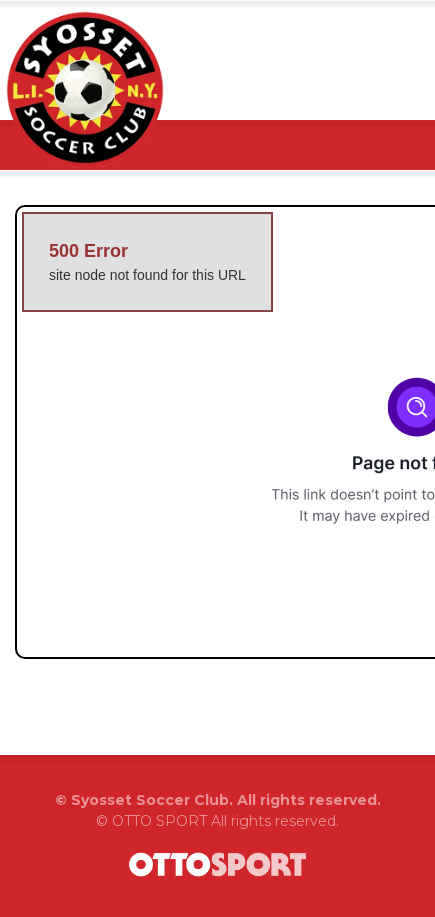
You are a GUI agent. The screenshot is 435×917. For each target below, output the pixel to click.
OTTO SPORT (159, 821)
